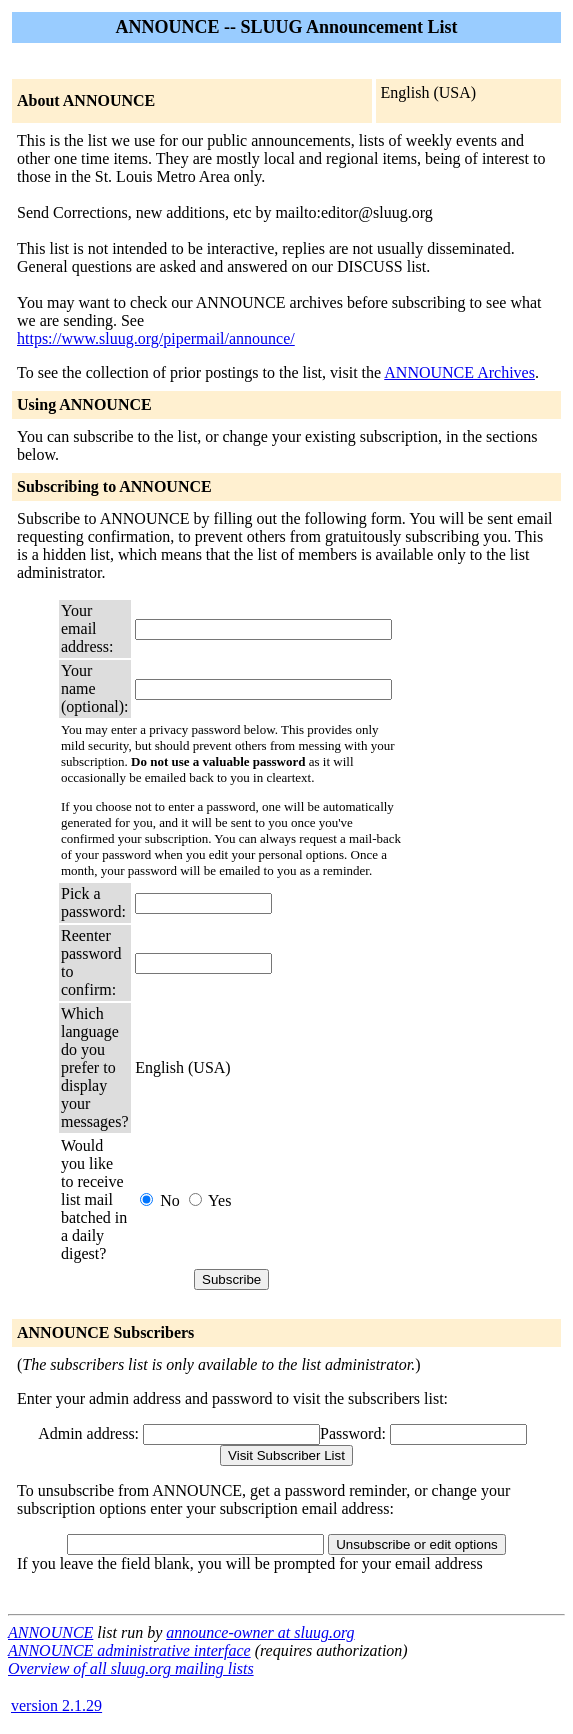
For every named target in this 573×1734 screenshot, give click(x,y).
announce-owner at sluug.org (260, 1632)
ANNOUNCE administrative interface (129, 1650)
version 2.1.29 (56, 1705)
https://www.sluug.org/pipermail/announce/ (156, 338)
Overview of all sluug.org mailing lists (131, 1668)
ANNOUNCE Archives (459, 372)
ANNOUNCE (50, 1632)
